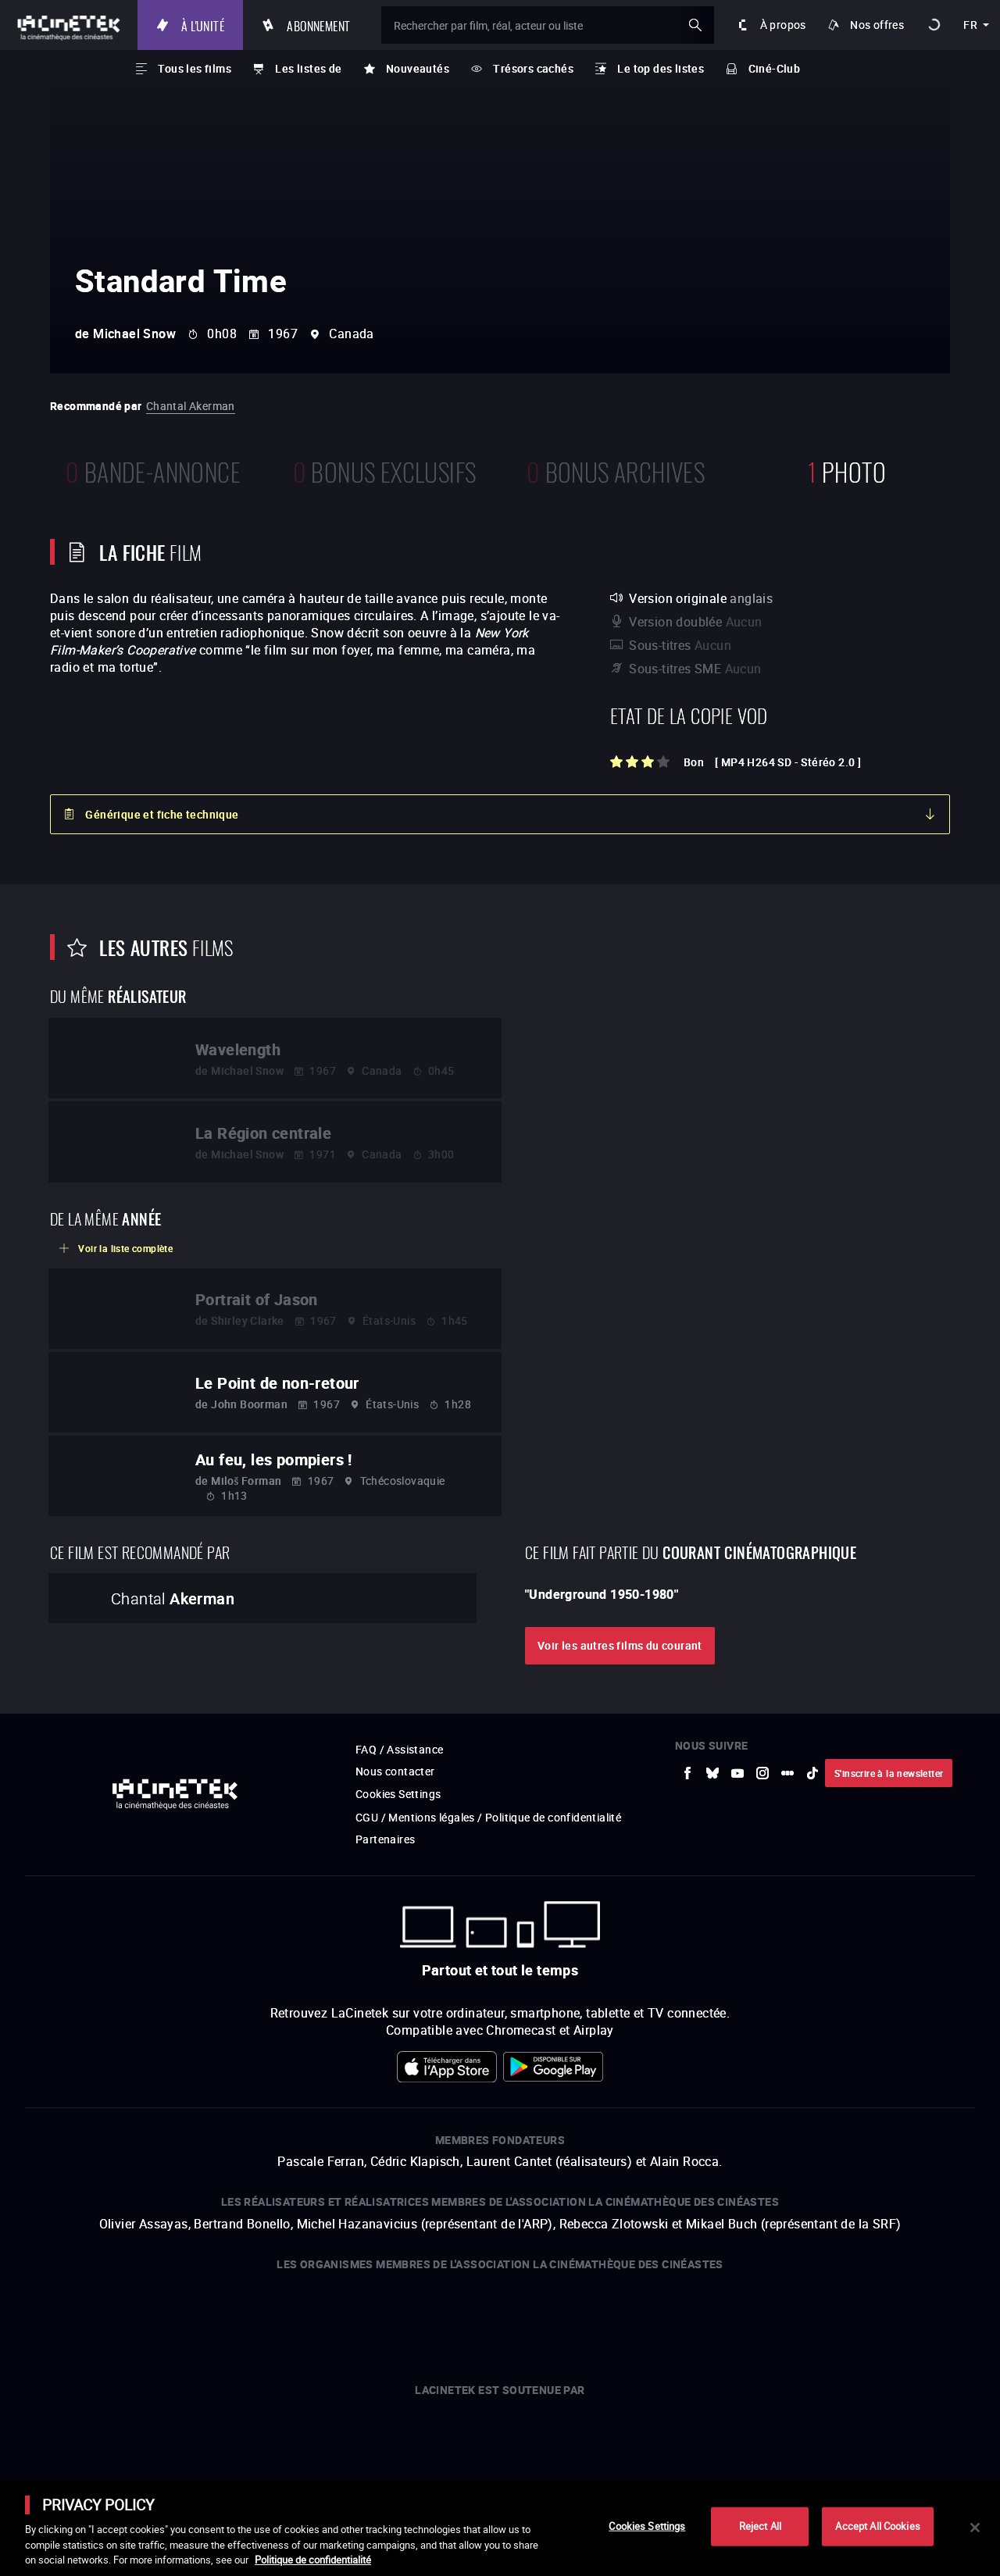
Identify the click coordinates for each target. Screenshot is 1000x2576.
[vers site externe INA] (228, 2317)
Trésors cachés (533, 68)
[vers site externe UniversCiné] (136, 2317)
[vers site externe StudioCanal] (475, 2317)
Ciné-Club (774, 68)
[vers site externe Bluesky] (712, 1773)
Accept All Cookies (877, 2526)
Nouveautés (417, 68)
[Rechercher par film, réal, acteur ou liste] (547, 25)
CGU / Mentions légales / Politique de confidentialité (488, 1817)
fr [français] (970, 24)
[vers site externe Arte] (193, 2317)
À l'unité (202, 24)
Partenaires (385, 1839)
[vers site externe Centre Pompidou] (715, 2317)
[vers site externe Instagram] (762, 1773)
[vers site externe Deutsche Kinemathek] (792, 2317)
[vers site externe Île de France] (554, 2437)
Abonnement (318, 24)
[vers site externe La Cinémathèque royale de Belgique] (941, 2317)
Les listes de (308, 68)
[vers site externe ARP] (359, 2317)
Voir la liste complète (125, 1248)
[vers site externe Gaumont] (550, 2317)
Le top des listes (660, 68)
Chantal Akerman (190, 405)
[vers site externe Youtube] (737, 1773)
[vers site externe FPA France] (405, 2317)
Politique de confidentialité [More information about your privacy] (313, 2560)
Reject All (760, 2526)
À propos (783, 24)
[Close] (975, 2527)
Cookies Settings (398, 1793)
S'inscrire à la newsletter (888, 1773)
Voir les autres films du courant (620, 1645)
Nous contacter (395, 1771)
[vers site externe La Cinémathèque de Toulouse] (292, 2317)
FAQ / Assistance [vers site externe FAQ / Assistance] (399, 1749)
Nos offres (877, 24)
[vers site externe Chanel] (661, 2437)
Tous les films (194, 68)
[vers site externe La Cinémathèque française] (631, 2317)
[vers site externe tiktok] (812, 1773)
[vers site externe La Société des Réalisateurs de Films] (53, 2317)
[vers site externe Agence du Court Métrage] (863, 2317)
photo (847, 470)
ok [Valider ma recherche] (695, 25)
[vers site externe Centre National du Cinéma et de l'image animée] (339, 2437)
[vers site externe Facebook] (687, 1773)
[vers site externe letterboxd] (787, 1773)
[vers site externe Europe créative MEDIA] (446, 2438)
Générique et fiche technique (161, 814)
